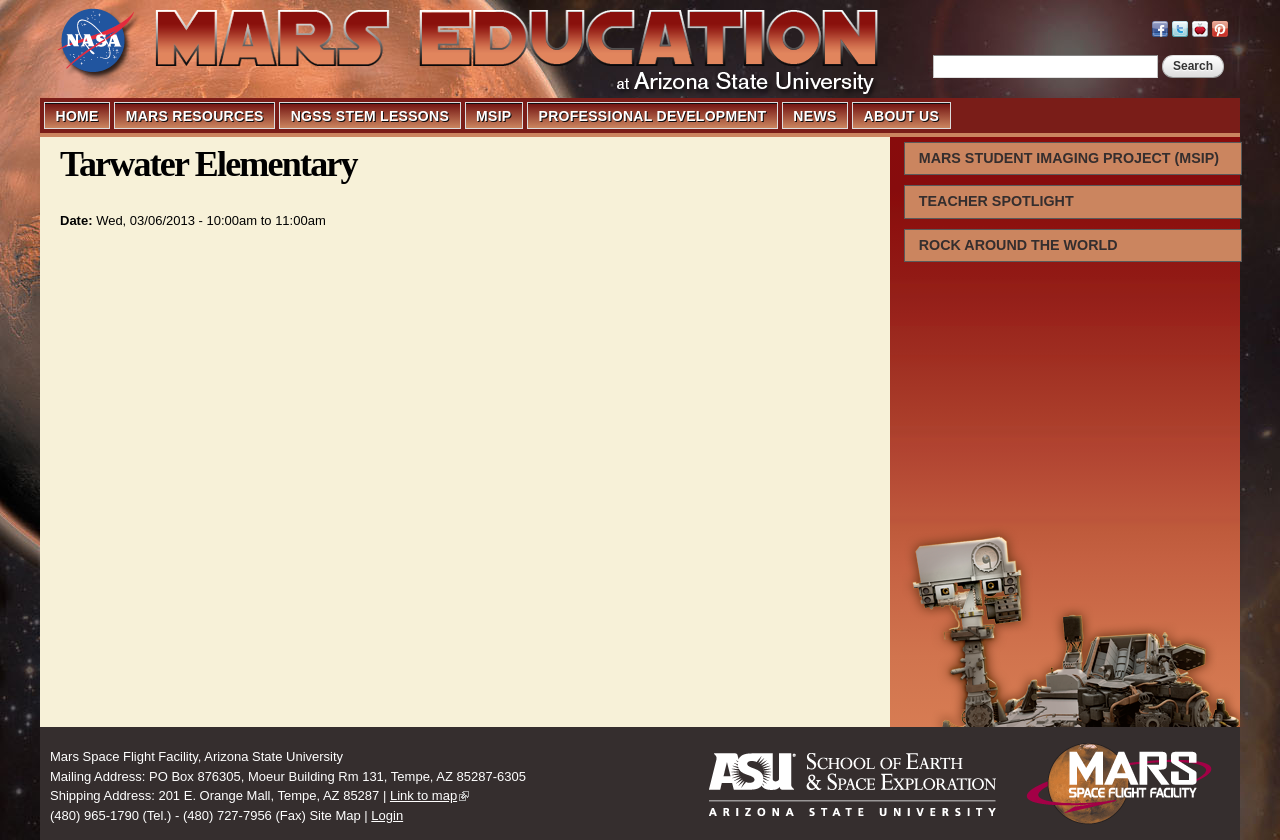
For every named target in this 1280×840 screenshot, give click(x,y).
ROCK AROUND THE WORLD (1018, 245)
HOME (77, 116)
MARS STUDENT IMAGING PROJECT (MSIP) (1069, 158)
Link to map (423, 795)
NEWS (814, 116)
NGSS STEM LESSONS (370, 116)
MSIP (493, 116)
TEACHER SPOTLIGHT (996, 201)
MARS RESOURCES (195, 116)
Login (387, 815)
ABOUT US (902, 116)
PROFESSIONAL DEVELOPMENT (653, 116)
